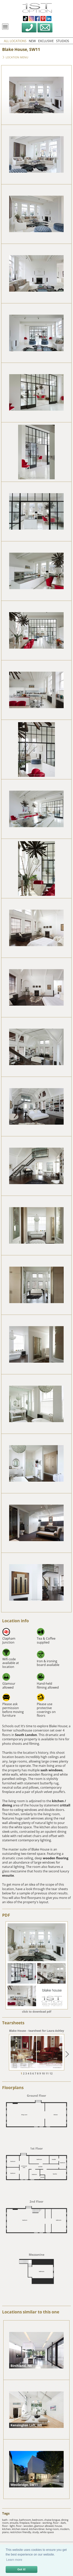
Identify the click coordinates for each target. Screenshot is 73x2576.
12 (51, 2073)
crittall (65, 1805)
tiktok (25, 18)
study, (36, 2532)
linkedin (48, 18)
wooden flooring (55, 1858)
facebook (37, 18)
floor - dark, (59, 2522)
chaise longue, (52, 2520)
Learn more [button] (14, 2559)
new (32, 41)
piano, (6, 2532)
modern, (65, 2529)
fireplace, (25, 2522)
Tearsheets (13, 2022)
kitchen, (7, 2529)
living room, (53, 2529)
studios (62, 41)
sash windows (51, 1770)
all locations (15, 41)
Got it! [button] (21, 2569)
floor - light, (9, 2526)
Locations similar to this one (30, 2312)
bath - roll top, (10, 2520)
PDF (6, 1915)
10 (44, 2073)
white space (47, 2532)
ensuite (8, 1875)
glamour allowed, (44, 2526)
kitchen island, (20, 2529)
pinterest (43, 18)
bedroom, (38, 2520)
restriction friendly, (21, 2532)
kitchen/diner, (37, 2529)
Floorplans (13, 2087)
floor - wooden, (25, 2526)
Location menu (15, 57)
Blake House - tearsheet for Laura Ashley (36, 2031)
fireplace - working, (42, 2522)
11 (47, 2073)
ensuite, (14, 2522)
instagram (31, 18)
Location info (15, 1620)
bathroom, (25, 2520)
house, (58, 2526)
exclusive (46, 41)
